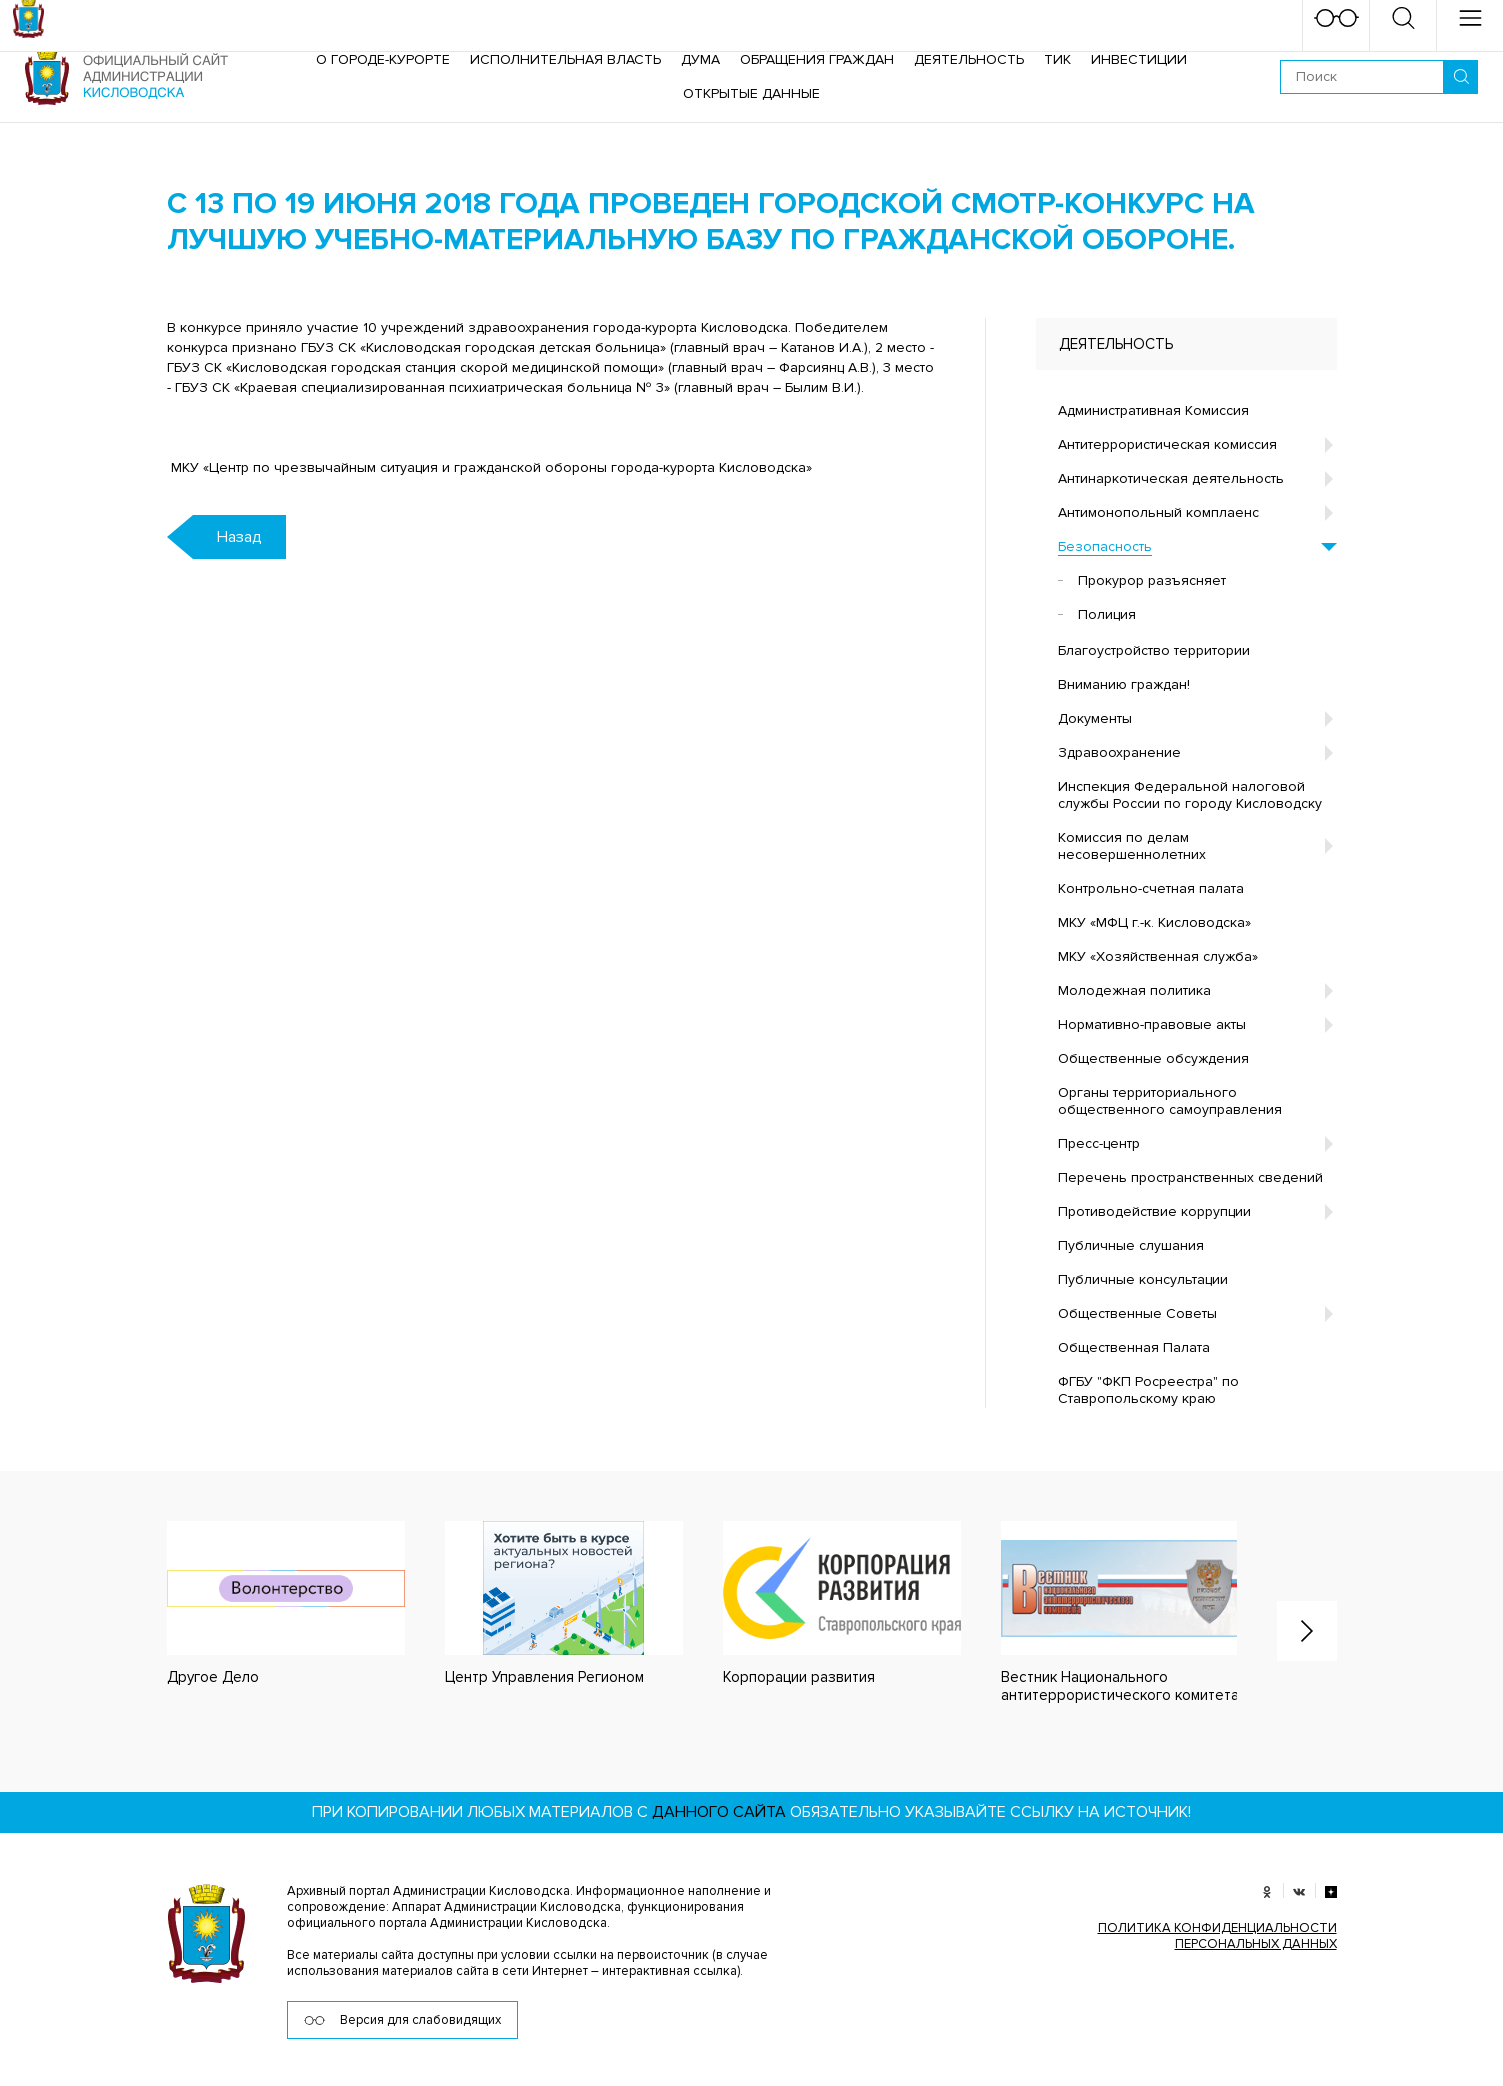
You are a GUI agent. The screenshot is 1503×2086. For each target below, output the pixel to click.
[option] (266, 1602)
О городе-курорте (383, 59)
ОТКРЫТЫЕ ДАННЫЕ (751, 93)
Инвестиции (1139, 59)
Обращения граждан (817, 59)
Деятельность (969, 59)
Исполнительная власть (565, 59)
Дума (700, 59)
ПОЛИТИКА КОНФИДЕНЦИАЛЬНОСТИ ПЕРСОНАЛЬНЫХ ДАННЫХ (1217, 1933)
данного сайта (719, 1809)
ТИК (1057, 59)
